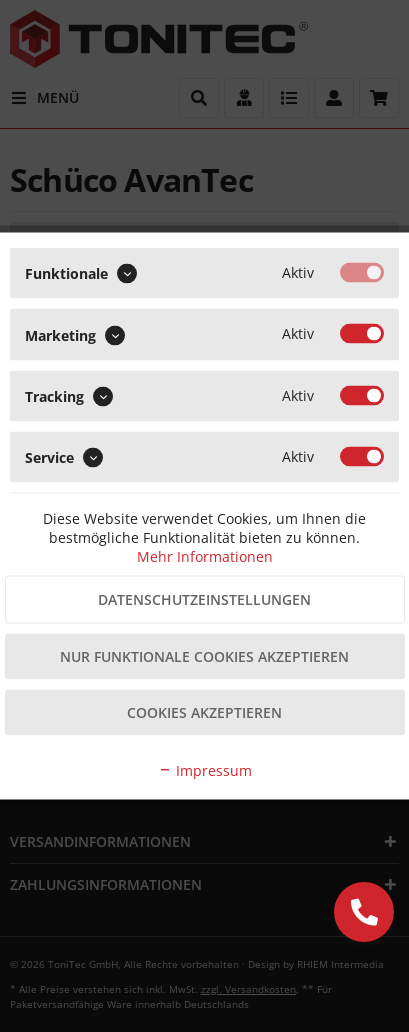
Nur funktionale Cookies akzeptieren (204, 656)
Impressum (205, 770)
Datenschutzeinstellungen (204, 599)
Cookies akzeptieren (204, 712)
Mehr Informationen (205, 556)
